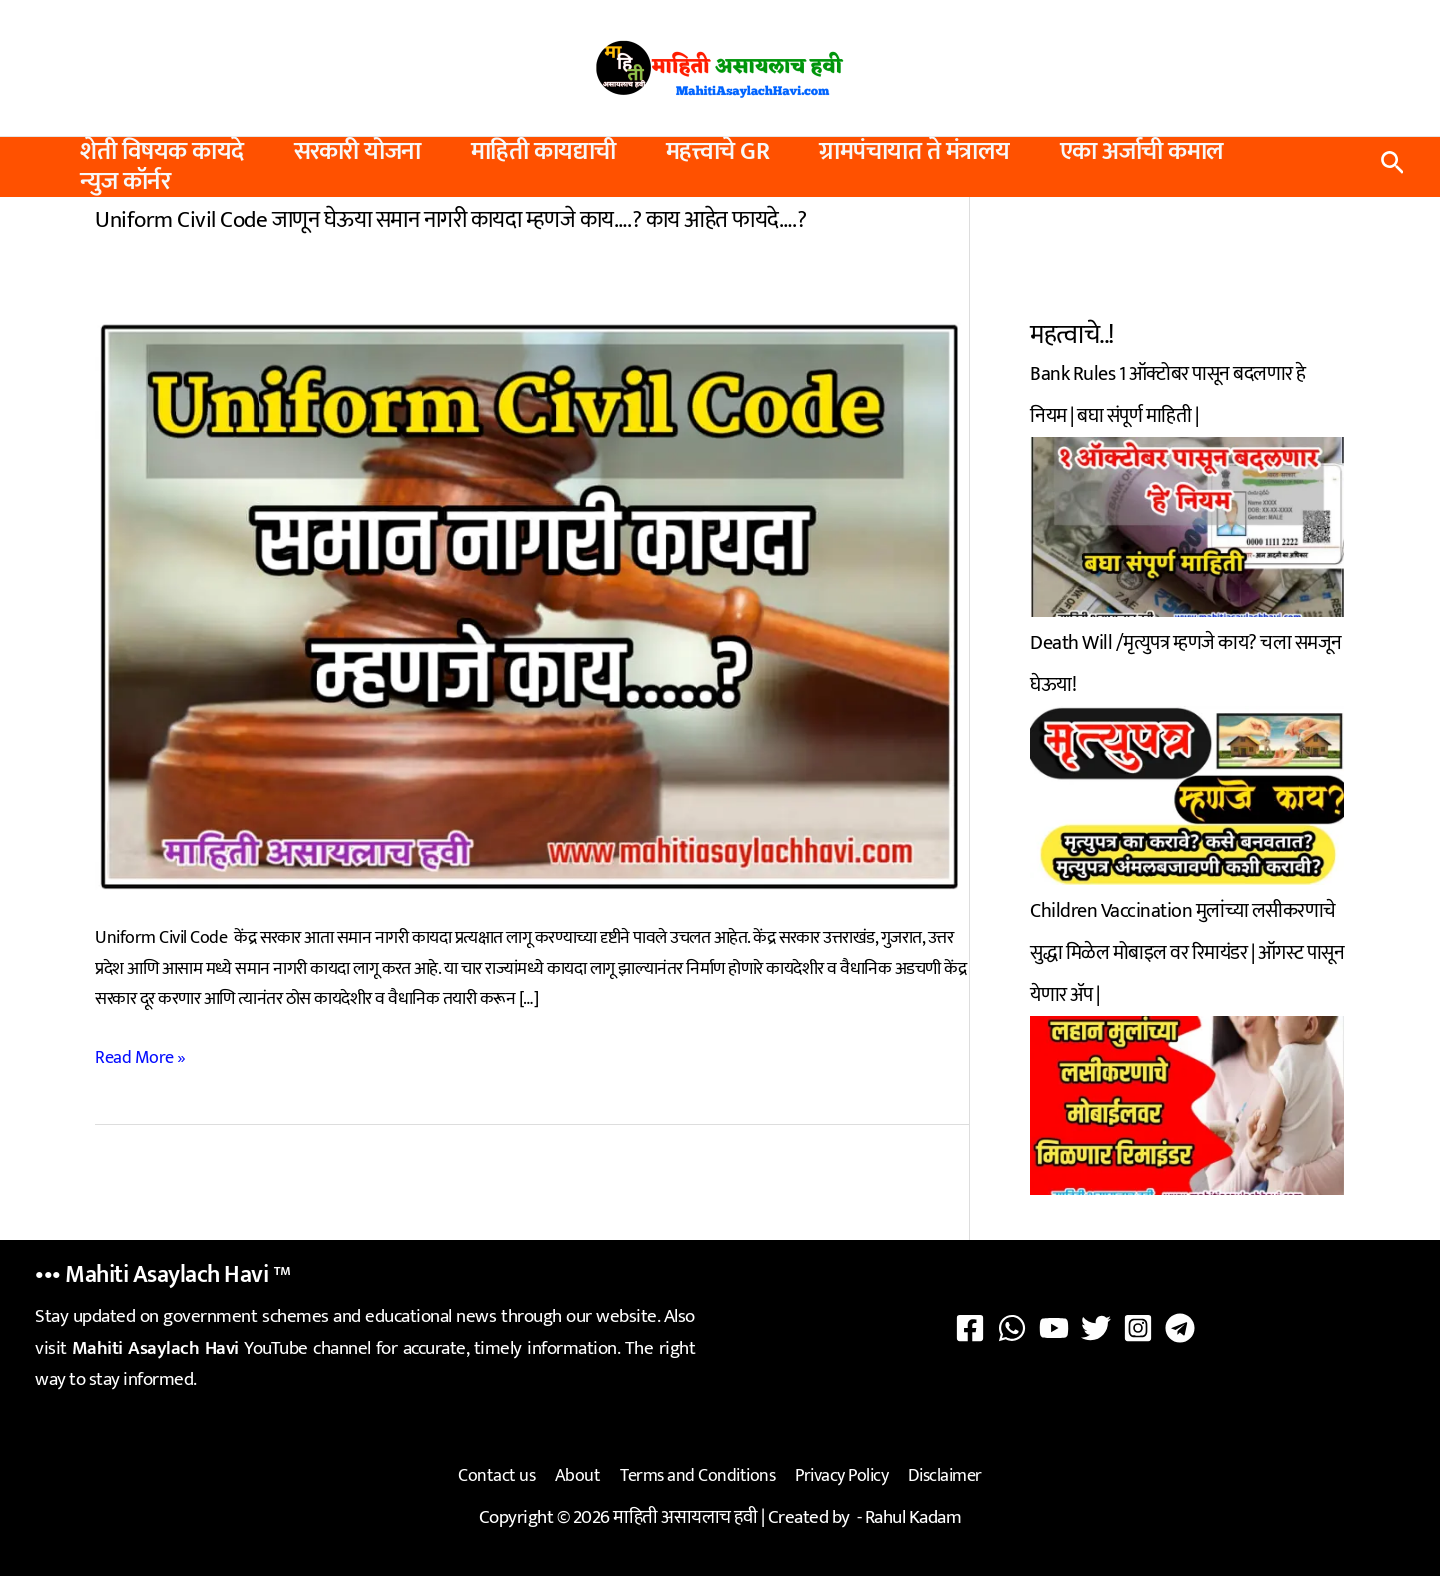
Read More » (140, 1056)
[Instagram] (1138, 1328)
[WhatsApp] (1012, 1328)
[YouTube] (1054, 1328)
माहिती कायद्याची (543, 152)
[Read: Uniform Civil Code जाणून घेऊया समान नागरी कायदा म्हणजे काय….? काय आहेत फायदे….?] (532, 604)
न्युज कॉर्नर (125, 182)
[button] (1392, 167)
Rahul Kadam (913, 1514)
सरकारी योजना (357, 152)
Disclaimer (941, 1475)
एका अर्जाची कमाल (1142, 152)
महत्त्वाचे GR (718, 152)
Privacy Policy (839, 1475)
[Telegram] (1180, 1328)
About (580, 1475)
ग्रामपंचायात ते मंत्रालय (914, 152)
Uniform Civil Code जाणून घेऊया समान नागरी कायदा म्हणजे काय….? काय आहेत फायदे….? (450, 219)
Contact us (500, 1475)
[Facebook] (970, 1328)
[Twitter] (1096, 1328)
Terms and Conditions (697, 1475)
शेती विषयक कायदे (162, 152)
